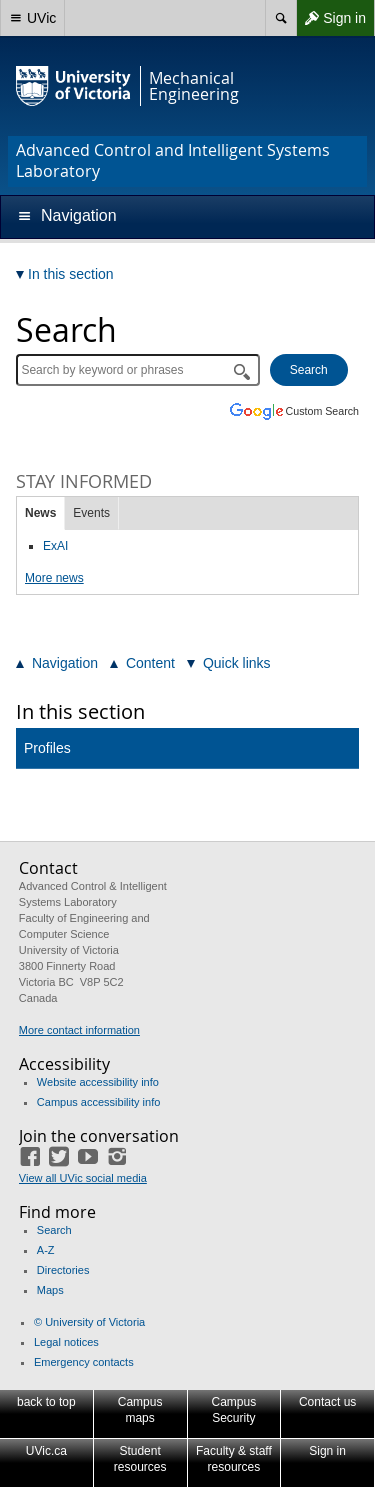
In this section (80, 711)
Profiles (47, 748)
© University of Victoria (89, 1322)
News (40, 513)
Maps (50, 1290)
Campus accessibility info (99, 1102)
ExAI (55, 546)
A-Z (46, 1250)
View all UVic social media (83, 1178)
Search (54, 1230)
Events (91, 513)
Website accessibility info (98, 1082)
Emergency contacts (84, 1362)
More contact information (79, 1030)
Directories (63, 1270)
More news (54, 578)
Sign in (331, 18)
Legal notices (66, 1342)
